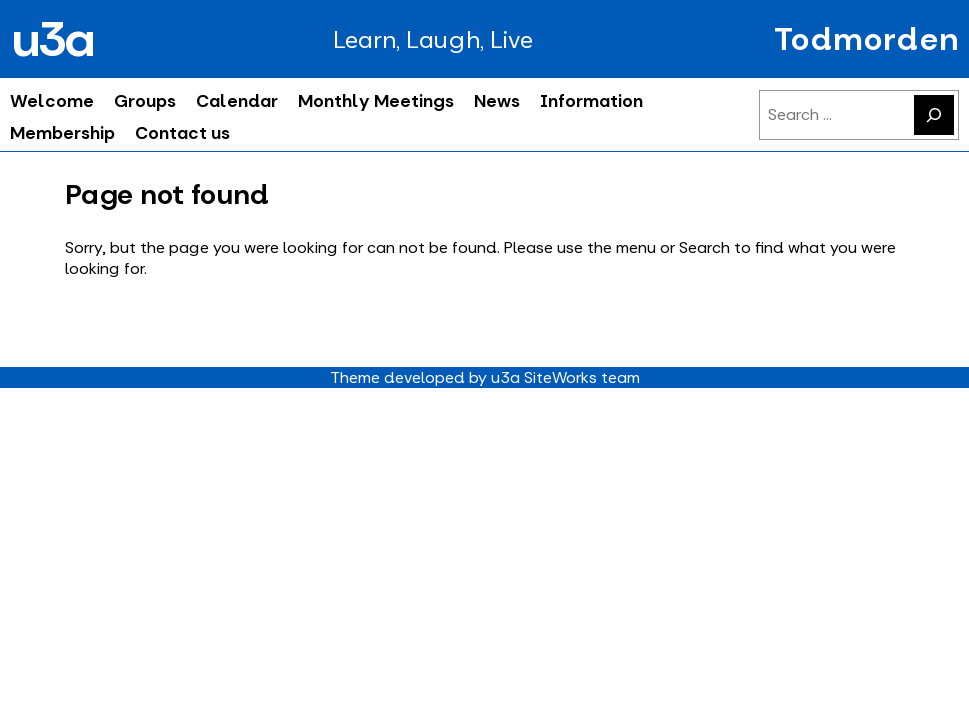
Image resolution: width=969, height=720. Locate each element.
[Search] (934, 115)
